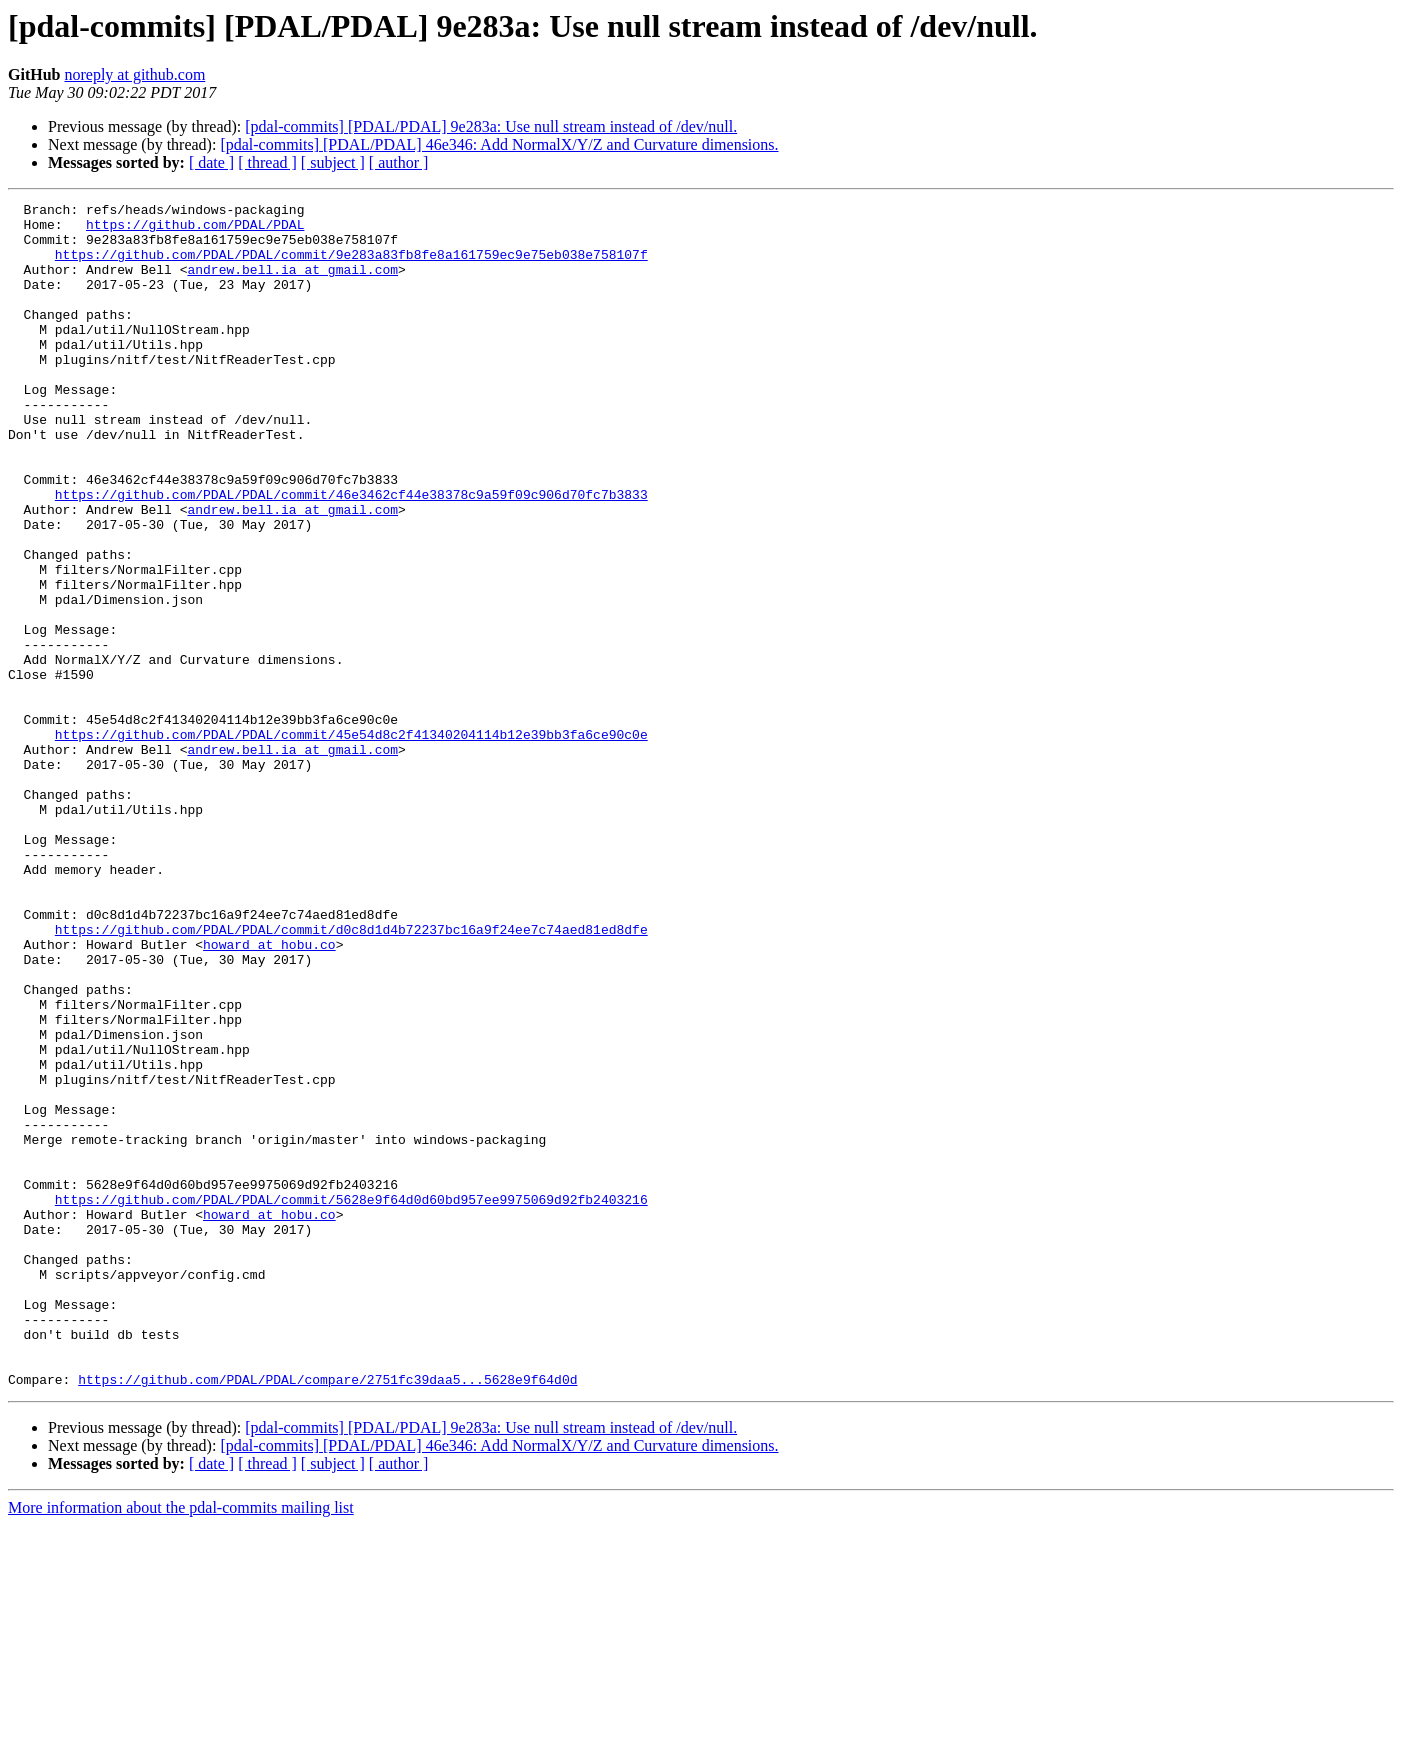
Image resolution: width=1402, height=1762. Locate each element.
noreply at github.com (134, 74)
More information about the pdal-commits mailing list (181, 1744)
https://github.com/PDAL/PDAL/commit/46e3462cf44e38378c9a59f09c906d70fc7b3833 (351, 554)
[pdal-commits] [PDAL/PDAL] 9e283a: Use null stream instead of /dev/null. (491, 126)
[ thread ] (267, 162)
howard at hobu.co (269, 1094)
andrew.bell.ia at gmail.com (292, 284)
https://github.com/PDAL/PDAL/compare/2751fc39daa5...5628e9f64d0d (327, 1616)
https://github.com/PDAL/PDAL (195, 230)
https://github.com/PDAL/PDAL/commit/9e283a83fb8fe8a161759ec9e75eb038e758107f (351, 266)
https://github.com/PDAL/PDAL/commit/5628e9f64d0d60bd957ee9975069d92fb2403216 (351, 1400)
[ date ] (211, 162)
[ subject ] (333, 162)
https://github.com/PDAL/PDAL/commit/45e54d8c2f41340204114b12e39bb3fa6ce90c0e (351, 842)
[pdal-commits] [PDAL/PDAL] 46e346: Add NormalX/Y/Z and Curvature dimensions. (499, 144)
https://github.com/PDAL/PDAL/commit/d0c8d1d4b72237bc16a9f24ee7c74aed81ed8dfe (351, 1076)
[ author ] (399, 162)
